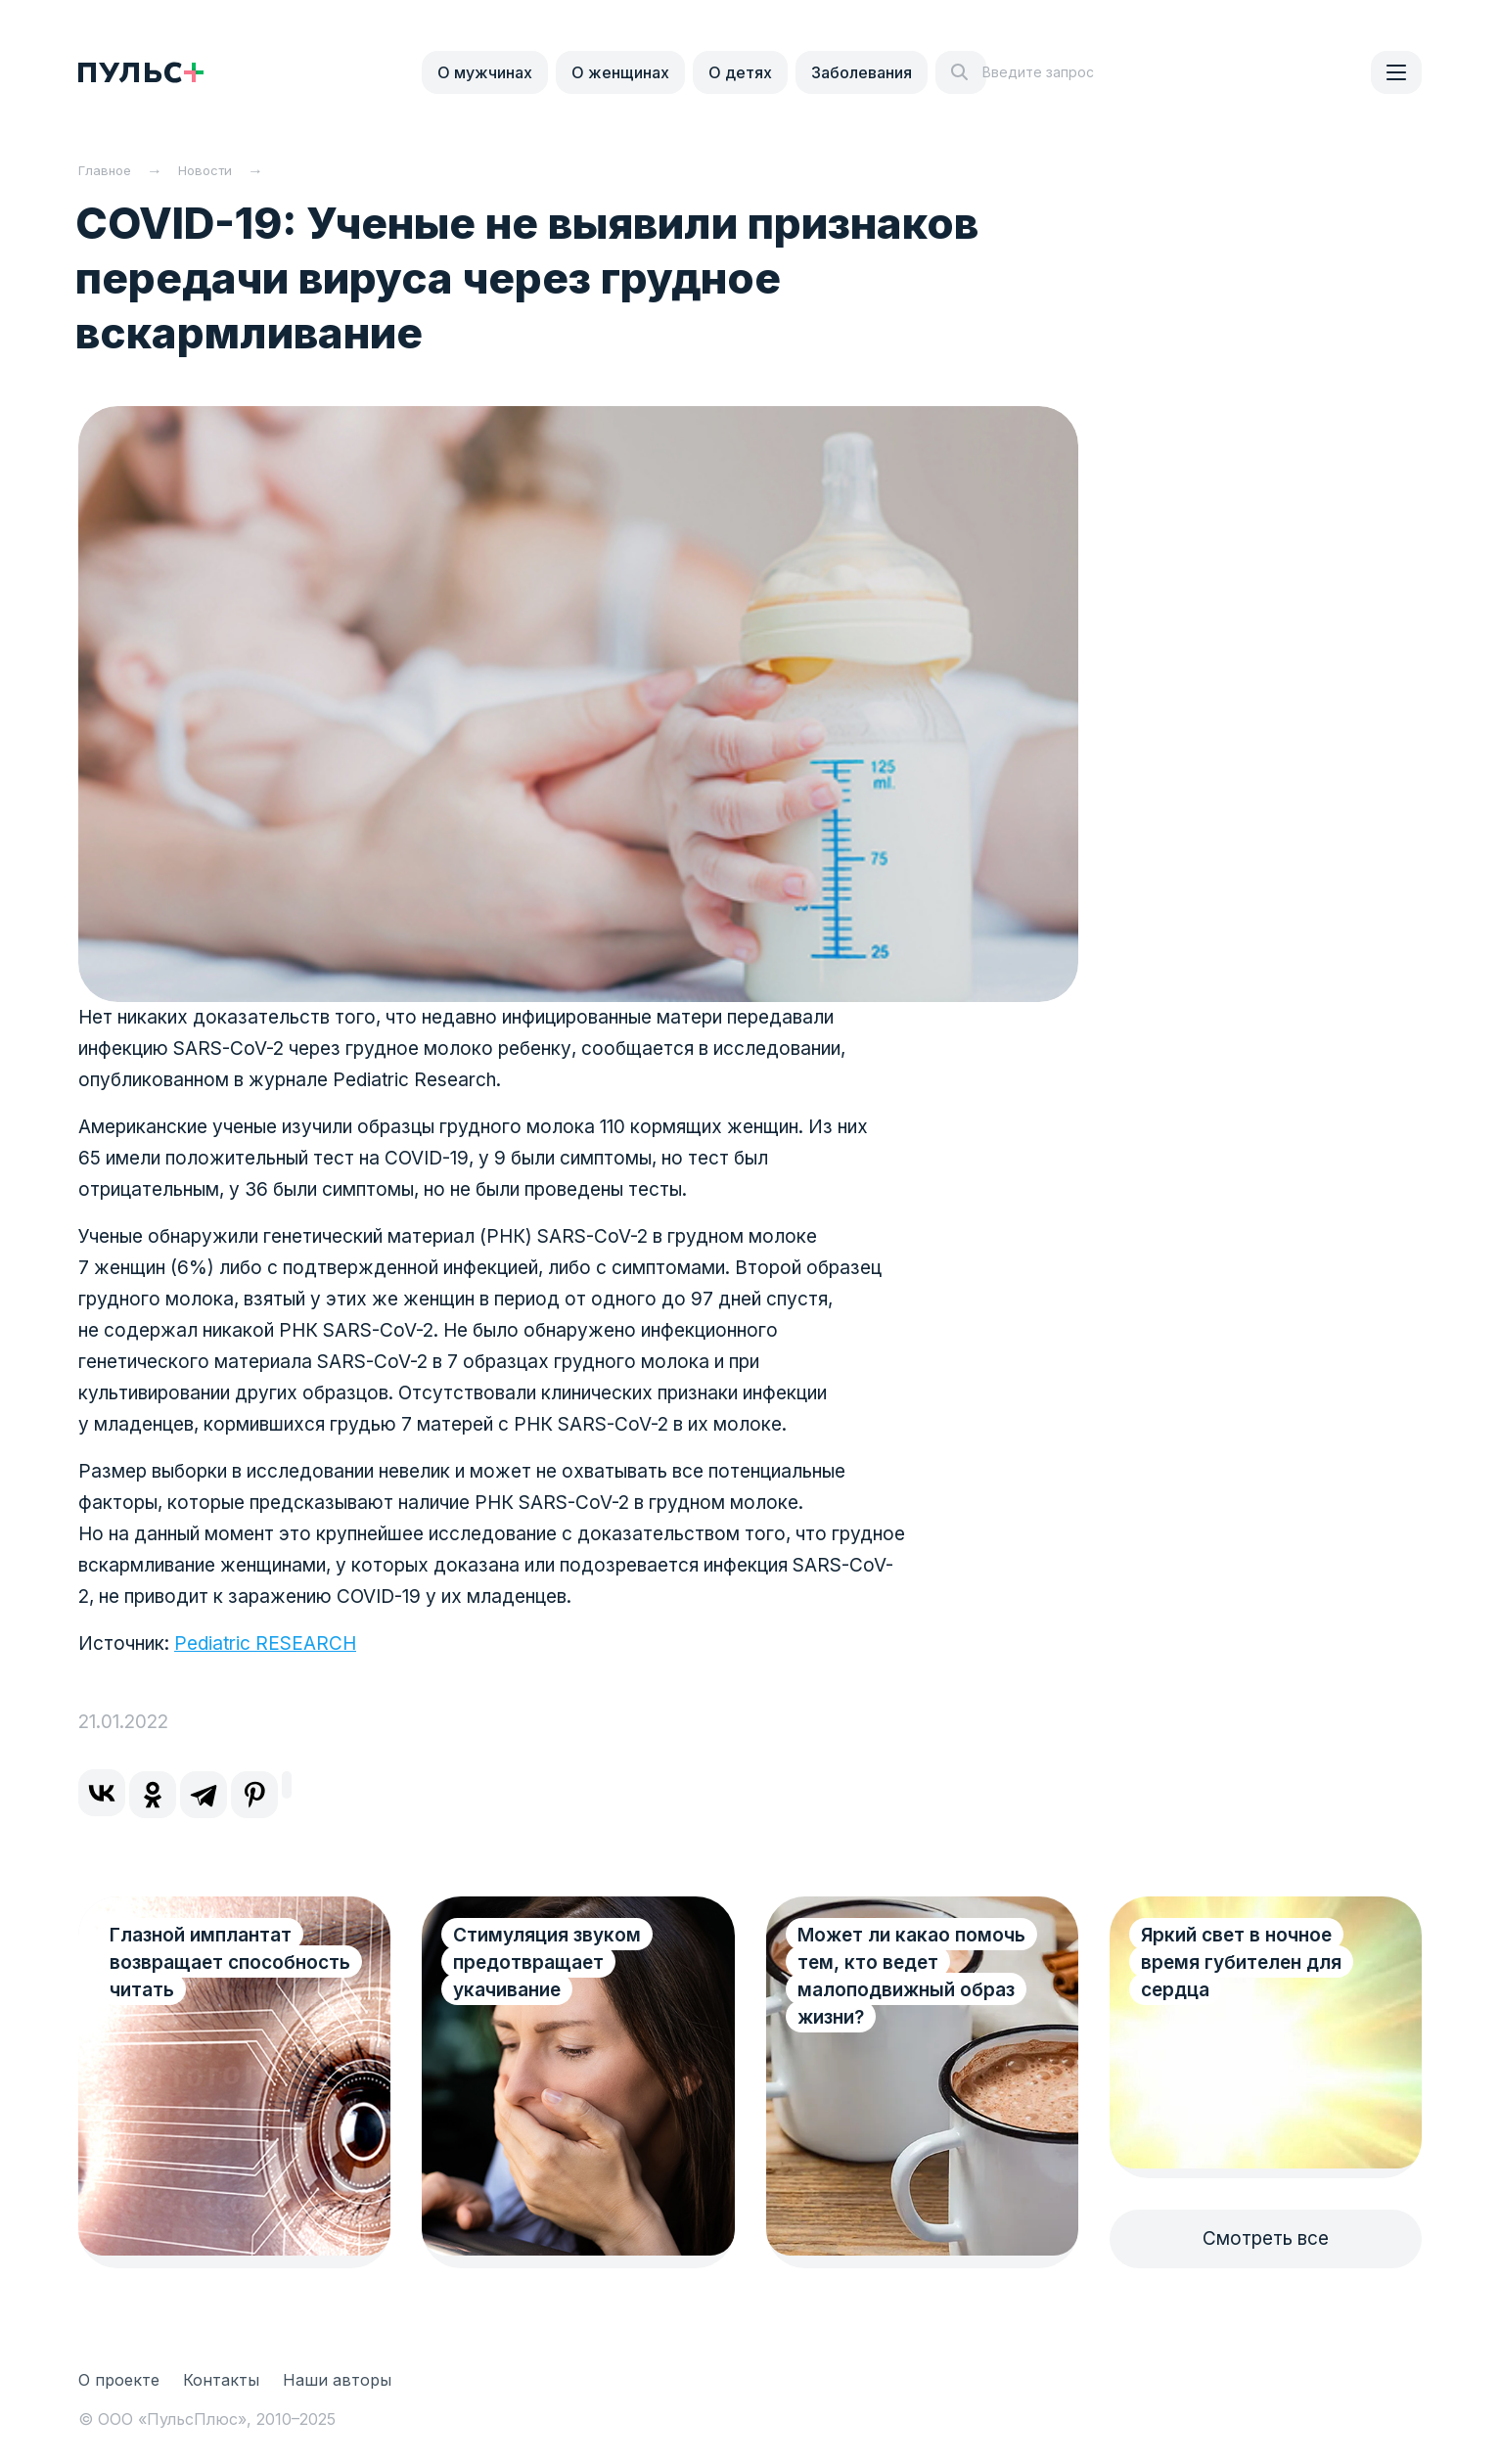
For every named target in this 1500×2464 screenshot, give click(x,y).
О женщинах (620, 72)
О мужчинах (484, 72)
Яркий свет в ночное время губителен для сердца (1241, 1962)
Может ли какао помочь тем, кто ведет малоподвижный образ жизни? (911, 1976)
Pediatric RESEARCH (265, 1643)
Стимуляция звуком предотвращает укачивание (547, 1962)
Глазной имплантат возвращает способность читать (205, 1962)
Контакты (221, 2380)
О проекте (118, 2380)
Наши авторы (337, 2380)
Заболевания (861, 72)
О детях (740, 72)
